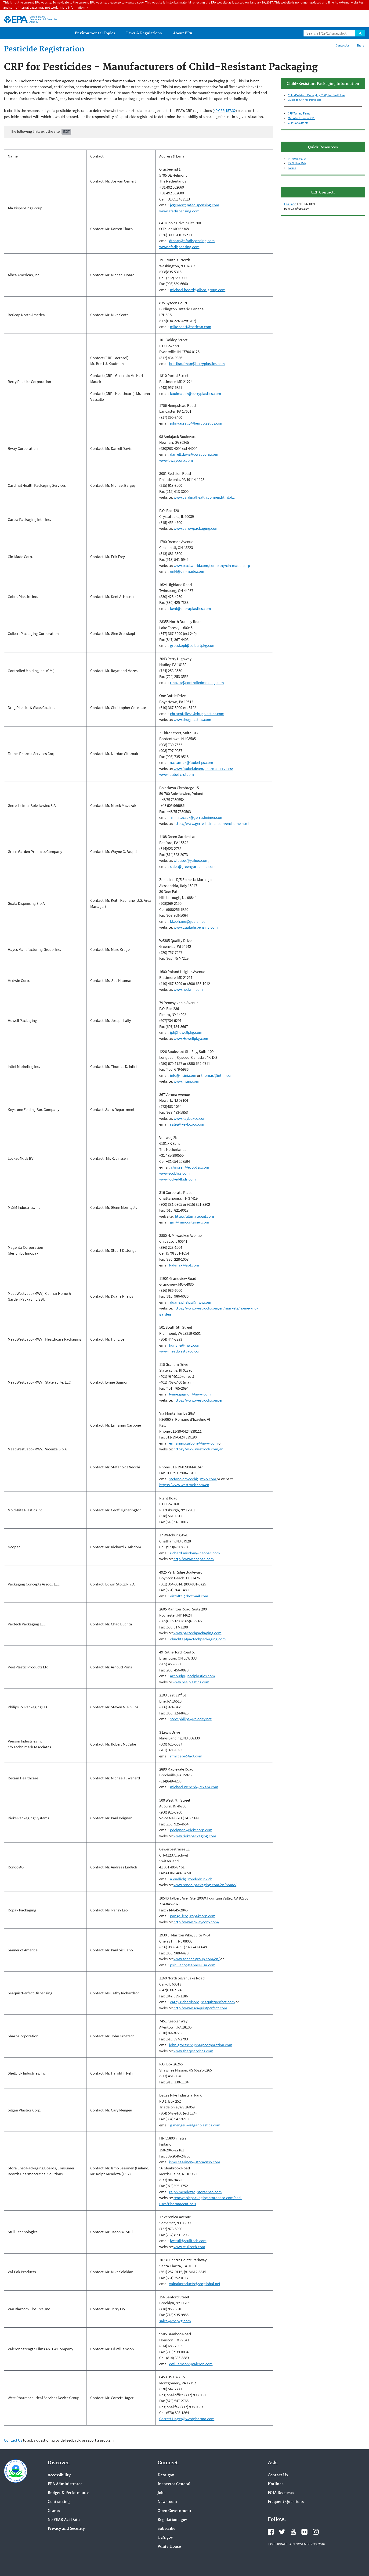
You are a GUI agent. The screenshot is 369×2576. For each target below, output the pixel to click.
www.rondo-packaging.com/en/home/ (205, 1884)
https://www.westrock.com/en (198, 1400)
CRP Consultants (298, 123)
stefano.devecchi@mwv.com (193, 1478)
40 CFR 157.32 (225, 110)
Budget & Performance (68, 2493)
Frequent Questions (286, 2502)
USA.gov (165, 2538)
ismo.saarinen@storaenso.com (194, 2162)
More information (72, 7)
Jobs (161, 2493)
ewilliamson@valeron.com (191, 2363)
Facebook (271, 2532)
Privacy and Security (66, 2529)
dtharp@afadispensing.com (192, 240)
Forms (292, 168)
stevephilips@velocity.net (191, 1718)
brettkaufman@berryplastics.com (197, 363)
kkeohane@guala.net (187, 921)
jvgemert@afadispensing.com (194, 205)
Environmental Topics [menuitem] (95, 33)
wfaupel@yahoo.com (191, 860)
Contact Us (342, 45)
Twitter (282, 2532)
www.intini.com (186, 1081)
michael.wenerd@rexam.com (194, 1786)
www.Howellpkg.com (191, 1038)
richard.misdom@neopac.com (195, 1553)
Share (360, 45)
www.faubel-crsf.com (176, 774)
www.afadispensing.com (179, 211)
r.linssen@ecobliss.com (190, 1167)
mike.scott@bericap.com (190, 326)
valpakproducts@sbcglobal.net (194, 2283)
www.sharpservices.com (193, 2051)
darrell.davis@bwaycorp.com (194, 454)
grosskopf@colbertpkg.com (192, 645)
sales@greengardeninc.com (193, 866)
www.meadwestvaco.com (180, 1351)
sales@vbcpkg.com (175, 2320)
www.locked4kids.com (177, 1179)
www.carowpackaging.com (196, 528)
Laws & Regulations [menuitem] (144, 33)
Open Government (175, 2511)
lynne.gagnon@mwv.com (190, 1394)
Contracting (59, 2502)
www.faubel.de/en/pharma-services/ (203, 768)
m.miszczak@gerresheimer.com (197, 817)
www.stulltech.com (189, 2246)
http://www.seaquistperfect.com (200, 2008)
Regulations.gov (172, 2520)
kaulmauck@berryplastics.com (195, 393)
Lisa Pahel (290, 204)
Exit (66, 131)
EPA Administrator (65, 2484)
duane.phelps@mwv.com (190, 1302)
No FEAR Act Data (64, 2520)
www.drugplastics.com (192, 719)
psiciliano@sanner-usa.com (192, 1965)
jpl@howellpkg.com (186, 1032)
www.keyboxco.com (190, 1118)
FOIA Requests (281, 2493)
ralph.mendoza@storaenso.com (195, 2191)
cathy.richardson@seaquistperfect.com (202, 2001)
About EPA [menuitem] (182, 33)
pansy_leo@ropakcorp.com (192, 1915)
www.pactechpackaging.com (197, 1632)
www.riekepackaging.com (195, 1836)
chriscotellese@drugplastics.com (197, 713)
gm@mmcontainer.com (189, 1222)
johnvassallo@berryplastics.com (196, 423)
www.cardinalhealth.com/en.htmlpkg (204, 497)
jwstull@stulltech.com (188, 2240)
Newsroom (167, 2502)
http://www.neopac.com (194, 1558)
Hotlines (275, 2484)
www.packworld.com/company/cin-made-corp (212, 565)
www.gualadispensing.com (196, 927)
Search (360, 33)
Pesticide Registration (44, 49)
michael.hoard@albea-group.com (197, 289)
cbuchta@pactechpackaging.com (198, 1639)
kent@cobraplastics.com (190, 608)
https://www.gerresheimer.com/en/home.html (211, 823)
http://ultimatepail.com (194, 1216)
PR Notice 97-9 (297, 163)
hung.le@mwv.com (184, 1345)
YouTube (293, 2532)
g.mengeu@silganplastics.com (195, 2125)
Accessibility (59, 2475)
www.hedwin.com (188, 989)
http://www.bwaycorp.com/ (196, 1922)
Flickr (304, 2532)
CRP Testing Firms (299, 113)
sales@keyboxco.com (187, 1124)
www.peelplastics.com (191, 1682)
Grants (54, 2511)
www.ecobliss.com (174, 1173)
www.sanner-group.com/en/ (197, 1958)
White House (169, 2547)
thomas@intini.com (217, 1075)
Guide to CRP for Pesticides (304, 100)
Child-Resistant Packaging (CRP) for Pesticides (316, 95)
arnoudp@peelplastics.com (192, 1675)
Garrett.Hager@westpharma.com (186, 2418)
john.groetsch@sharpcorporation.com (200, 2044)
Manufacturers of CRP (301, 118)
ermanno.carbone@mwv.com (193, 1443)
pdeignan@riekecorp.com (191, 1829)
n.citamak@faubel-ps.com (191, 762)
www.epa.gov (134, 2)
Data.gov (166, 2475)
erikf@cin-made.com (187, 571)
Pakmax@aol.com (184, 1265)
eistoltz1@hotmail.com (189, 1596)
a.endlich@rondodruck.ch (191, 1879)
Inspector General (174, 2484)
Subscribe (166, 2529)
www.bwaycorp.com (176, 460)
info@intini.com (183, 1075)
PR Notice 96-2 (297, 159)
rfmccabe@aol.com (186, 1756)
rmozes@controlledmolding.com (197, 682)
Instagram (316, 2532)
